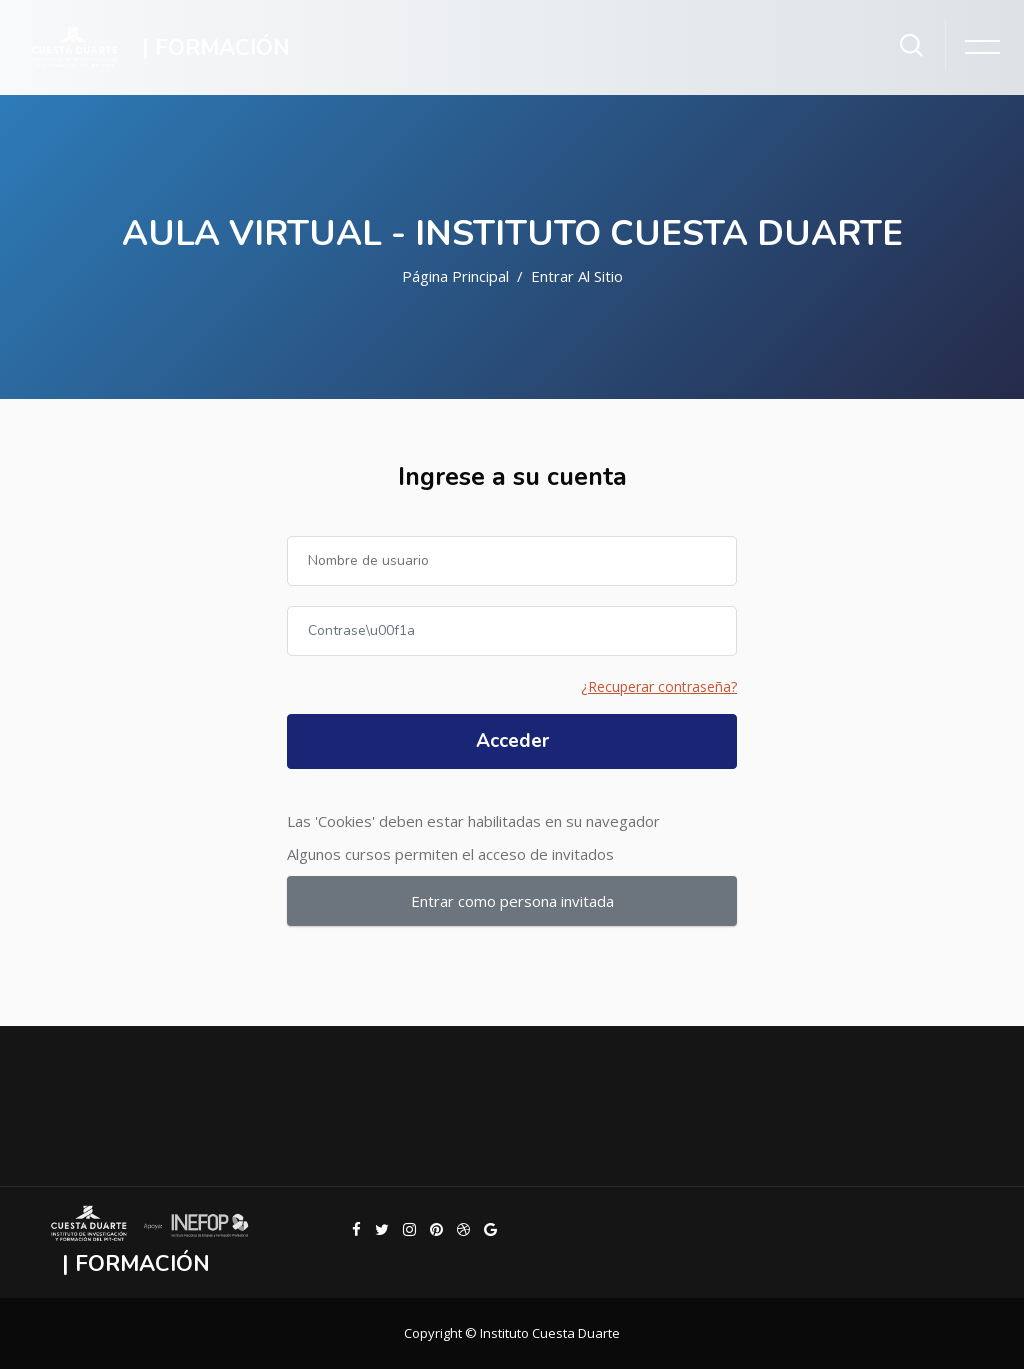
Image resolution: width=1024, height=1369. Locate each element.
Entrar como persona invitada (512, 901)
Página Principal (455, 276)
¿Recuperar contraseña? (659, 686)
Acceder (512, 741)
